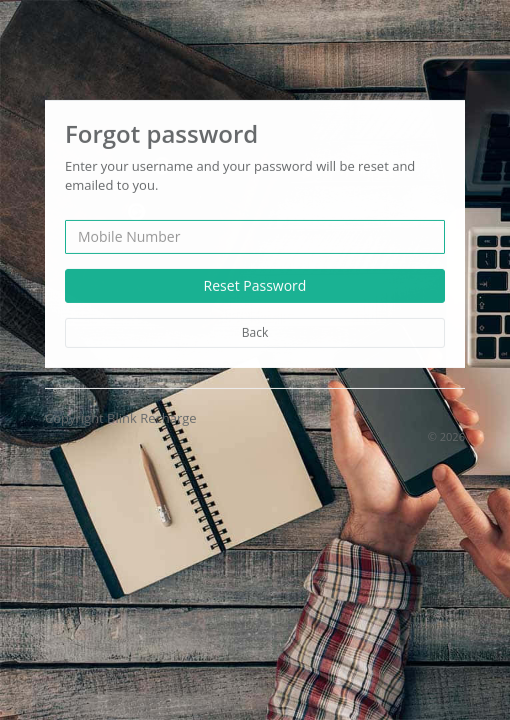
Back (255, 331)
